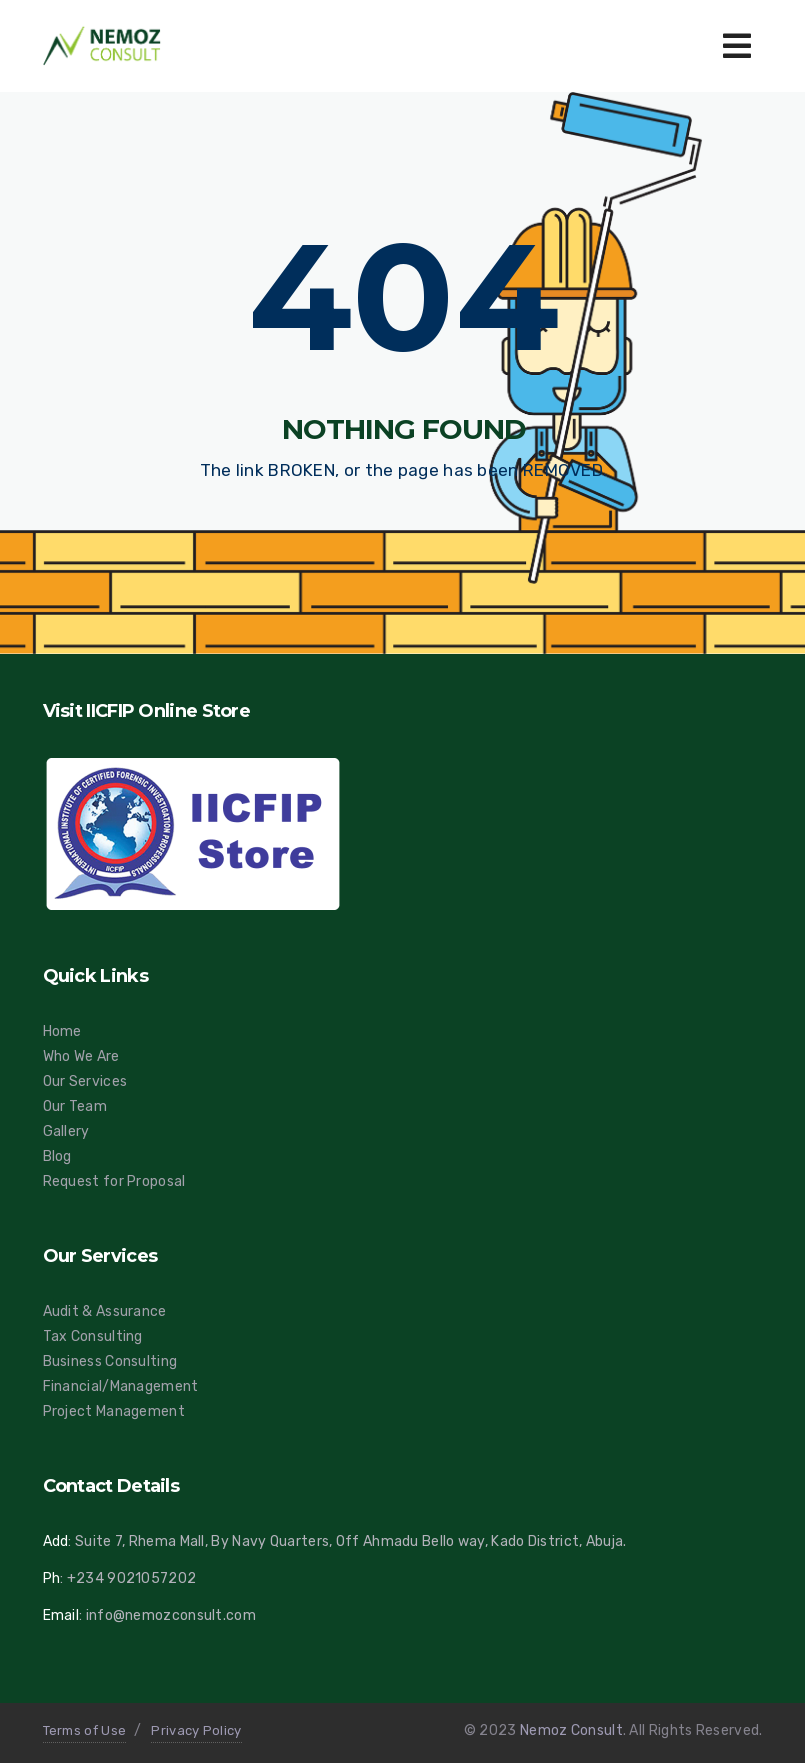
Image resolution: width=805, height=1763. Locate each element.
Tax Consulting (93, 1336)
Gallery (66, 1131)
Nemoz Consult (571, 1730)
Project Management (114, 1411)
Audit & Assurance (105, 1311)
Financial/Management (121, 1386)
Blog (57, 1156)
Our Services (85, 1081)
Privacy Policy (196, 1730)
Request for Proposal (114, 1181)
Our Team (75, 1106)
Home (62, 1031)
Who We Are (81, 1056)
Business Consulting (110, 1361)
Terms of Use (85, 1730)
